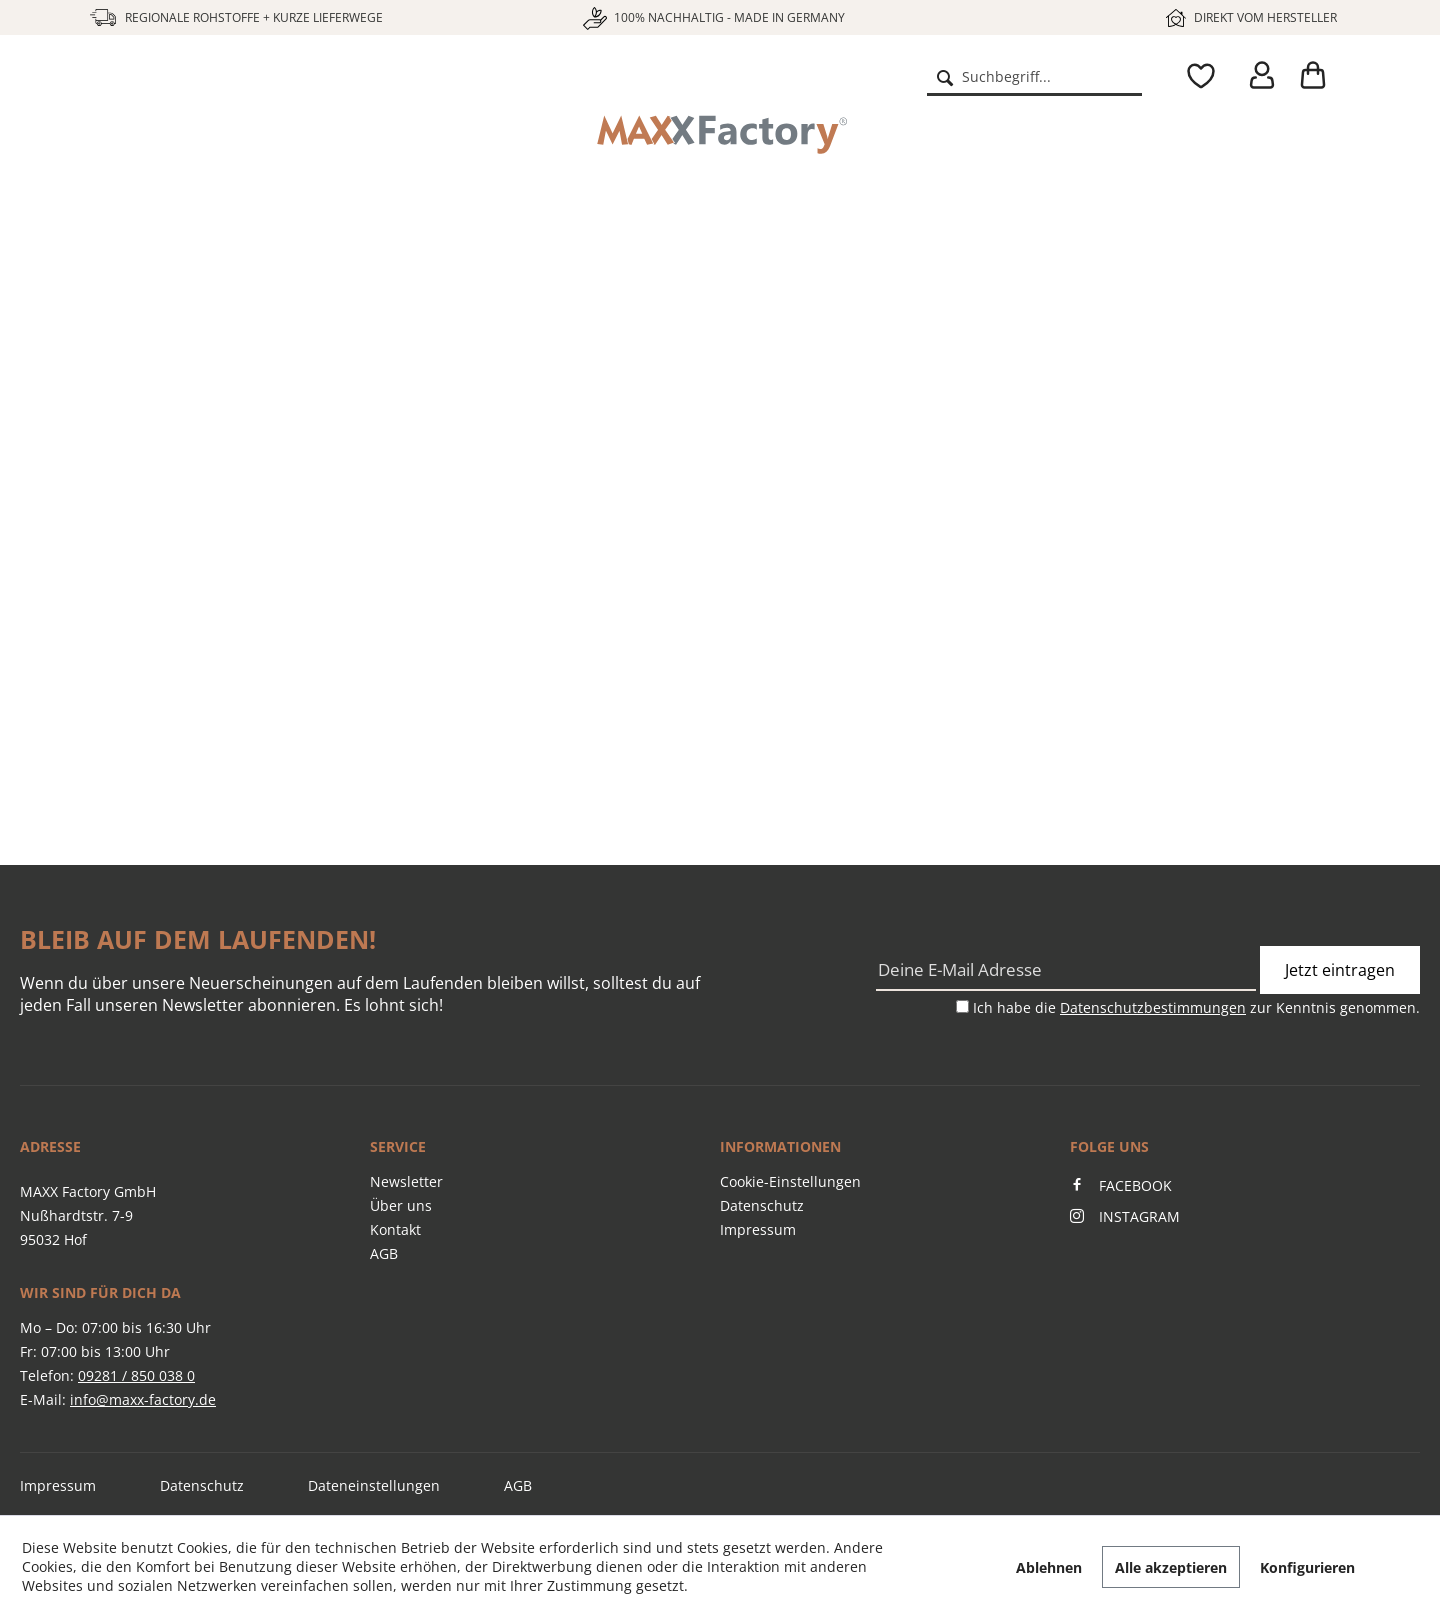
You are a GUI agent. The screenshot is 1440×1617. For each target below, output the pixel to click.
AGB (384, 1253)
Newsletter (406, 1181)
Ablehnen (1049, 1567)
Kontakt (395, 1229)
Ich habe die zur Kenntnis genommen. (1196, 1007)
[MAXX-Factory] (720, 135)
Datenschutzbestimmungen (1153, 1007)
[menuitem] (1034, 76)
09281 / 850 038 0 (136, 1375)
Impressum (758, 1229)
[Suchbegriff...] (1034, 76)
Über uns (401, 1205)
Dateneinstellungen (374, 1485)
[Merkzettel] (1196, 76)
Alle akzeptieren (1171, 1567)
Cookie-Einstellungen (790, 1181)
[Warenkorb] (1320, 76)
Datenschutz (762, 1205)
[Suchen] (945, 76)
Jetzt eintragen (1340, 970)
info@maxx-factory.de (143, 1399)
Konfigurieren (1307, 1567)
